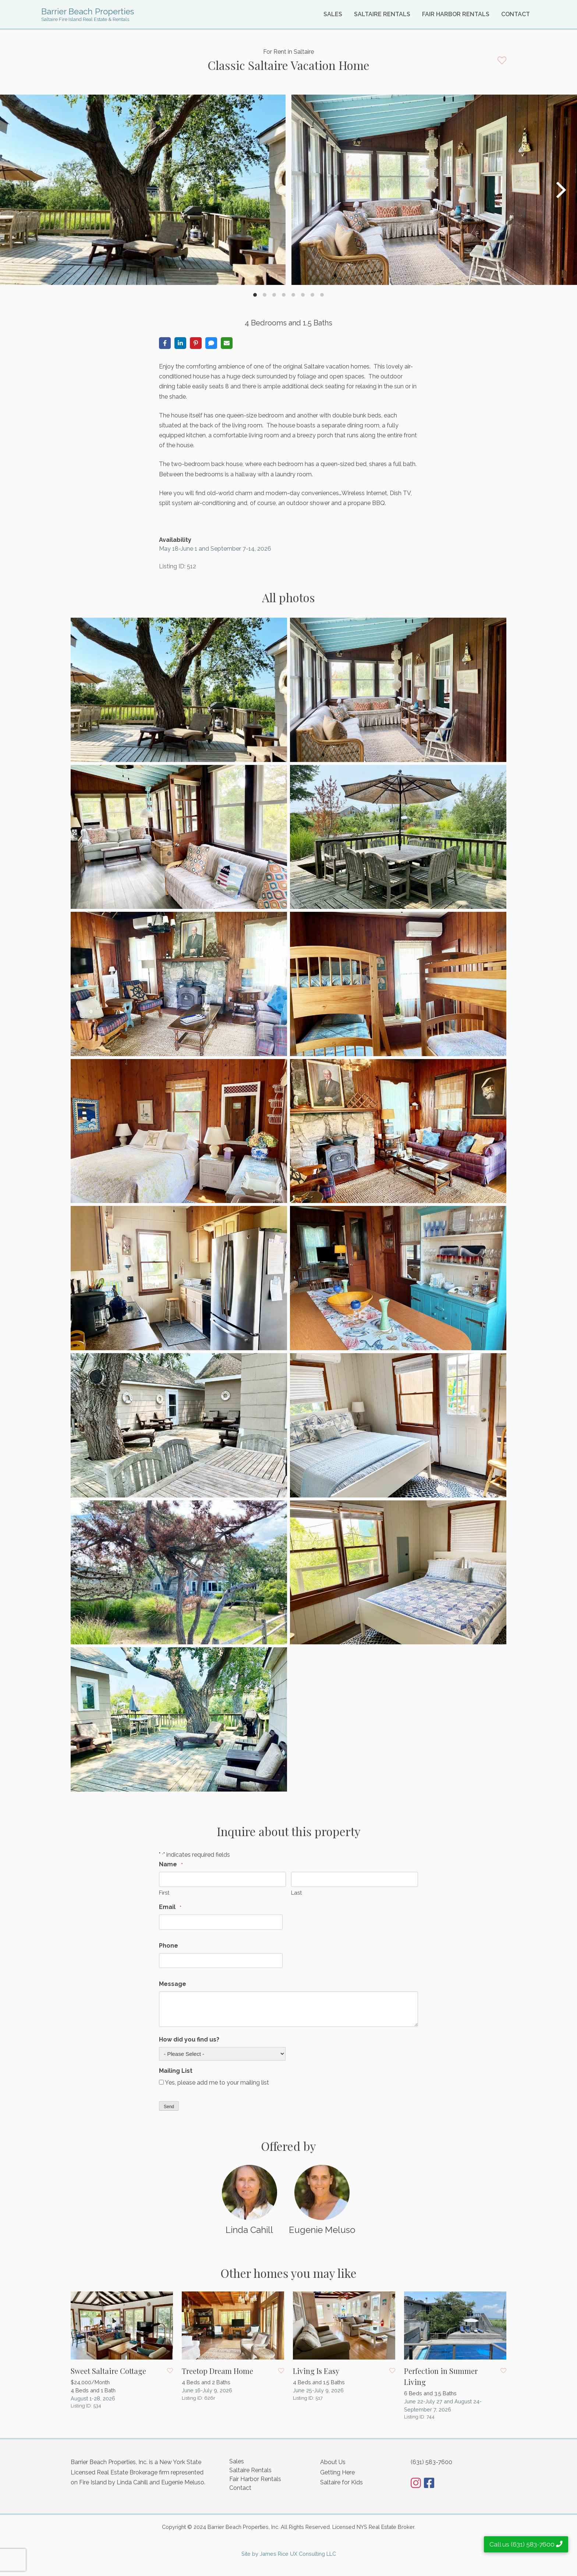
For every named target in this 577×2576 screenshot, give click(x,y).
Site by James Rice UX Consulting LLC (288, 2554)
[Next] (559, 190)
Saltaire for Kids (341, 2482)
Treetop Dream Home (217, 2371)
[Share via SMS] (211, 343)
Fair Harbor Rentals (455, 14)
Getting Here (337, 2472)
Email (170, 1907)
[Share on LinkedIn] (180, 343)
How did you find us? (189, 2039)
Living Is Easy (316, 2371)
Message (172, 1983)
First (164, 1892)
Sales (332, 14)
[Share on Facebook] (165, 343)
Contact (515, 14)
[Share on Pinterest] (196, 343)
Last (296, 1892)
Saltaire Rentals (382, 14)
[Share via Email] (227, 343)
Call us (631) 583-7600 (526, 2544)
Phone (168, 1945)
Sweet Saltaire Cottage (108, 2371)
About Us (333, 2462)
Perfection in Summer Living (441, 2376)
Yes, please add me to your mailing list (217, 2082)
